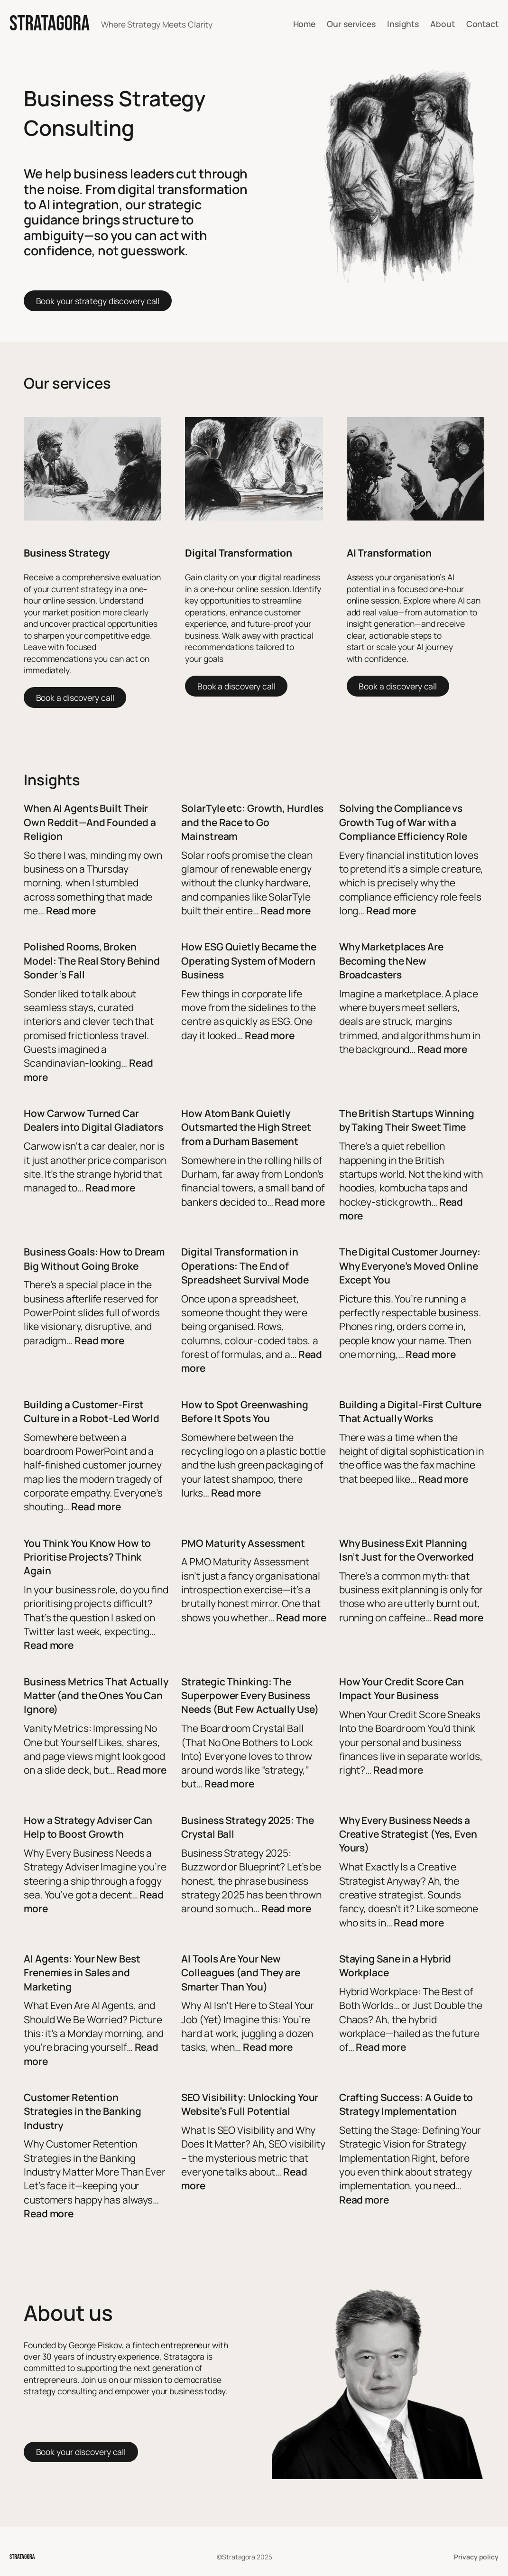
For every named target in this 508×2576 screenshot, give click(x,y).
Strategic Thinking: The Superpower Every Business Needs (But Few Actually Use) (249, 1695)
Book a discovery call (75, 697)
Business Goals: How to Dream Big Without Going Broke (94, 1258)
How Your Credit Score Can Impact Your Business (401, 1688)
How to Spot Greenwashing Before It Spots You (244, 1411)
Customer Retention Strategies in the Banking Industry (82, 2111)
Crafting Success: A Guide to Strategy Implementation (406, 2104)
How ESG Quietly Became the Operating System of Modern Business (248, 960)
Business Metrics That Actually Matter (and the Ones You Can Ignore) (96, 1695)
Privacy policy (476, 2556)
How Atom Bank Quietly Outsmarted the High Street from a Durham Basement (246, 1127)
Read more (71, 910)
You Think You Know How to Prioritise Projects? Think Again (87, 1557)
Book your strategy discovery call (98, 301)
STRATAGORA (49, 24)
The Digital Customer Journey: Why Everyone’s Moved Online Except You (409, 1265)
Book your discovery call (81, 2451)
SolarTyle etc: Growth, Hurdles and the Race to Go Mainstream (252, 822)
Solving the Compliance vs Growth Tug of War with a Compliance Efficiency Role (403, 822)
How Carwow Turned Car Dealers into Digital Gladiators (93, 1120)
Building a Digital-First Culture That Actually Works (410, 1411)
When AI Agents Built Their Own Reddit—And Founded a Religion (90, 822)
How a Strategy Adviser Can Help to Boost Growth (88, 1827)
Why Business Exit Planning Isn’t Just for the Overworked (406, 1549)
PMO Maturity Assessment (243, 1543)
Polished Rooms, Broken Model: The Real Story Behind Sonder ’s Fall (92, 960)
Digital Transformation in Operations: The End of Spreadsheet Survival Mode (245, 1265)
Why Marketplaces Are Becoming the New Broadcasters (391, 960)
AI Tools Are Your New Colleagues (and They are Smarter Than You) (240, 1972)
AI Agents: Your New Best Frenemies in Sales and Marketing (82, 1972)
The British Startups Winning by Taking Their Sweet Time (406, 1120)
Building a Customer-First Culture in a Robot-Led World (91, 1411)
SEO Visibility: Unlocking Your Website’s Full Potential (249, 2104)
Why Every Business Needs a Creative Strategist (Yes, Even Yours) (408, 1834)
